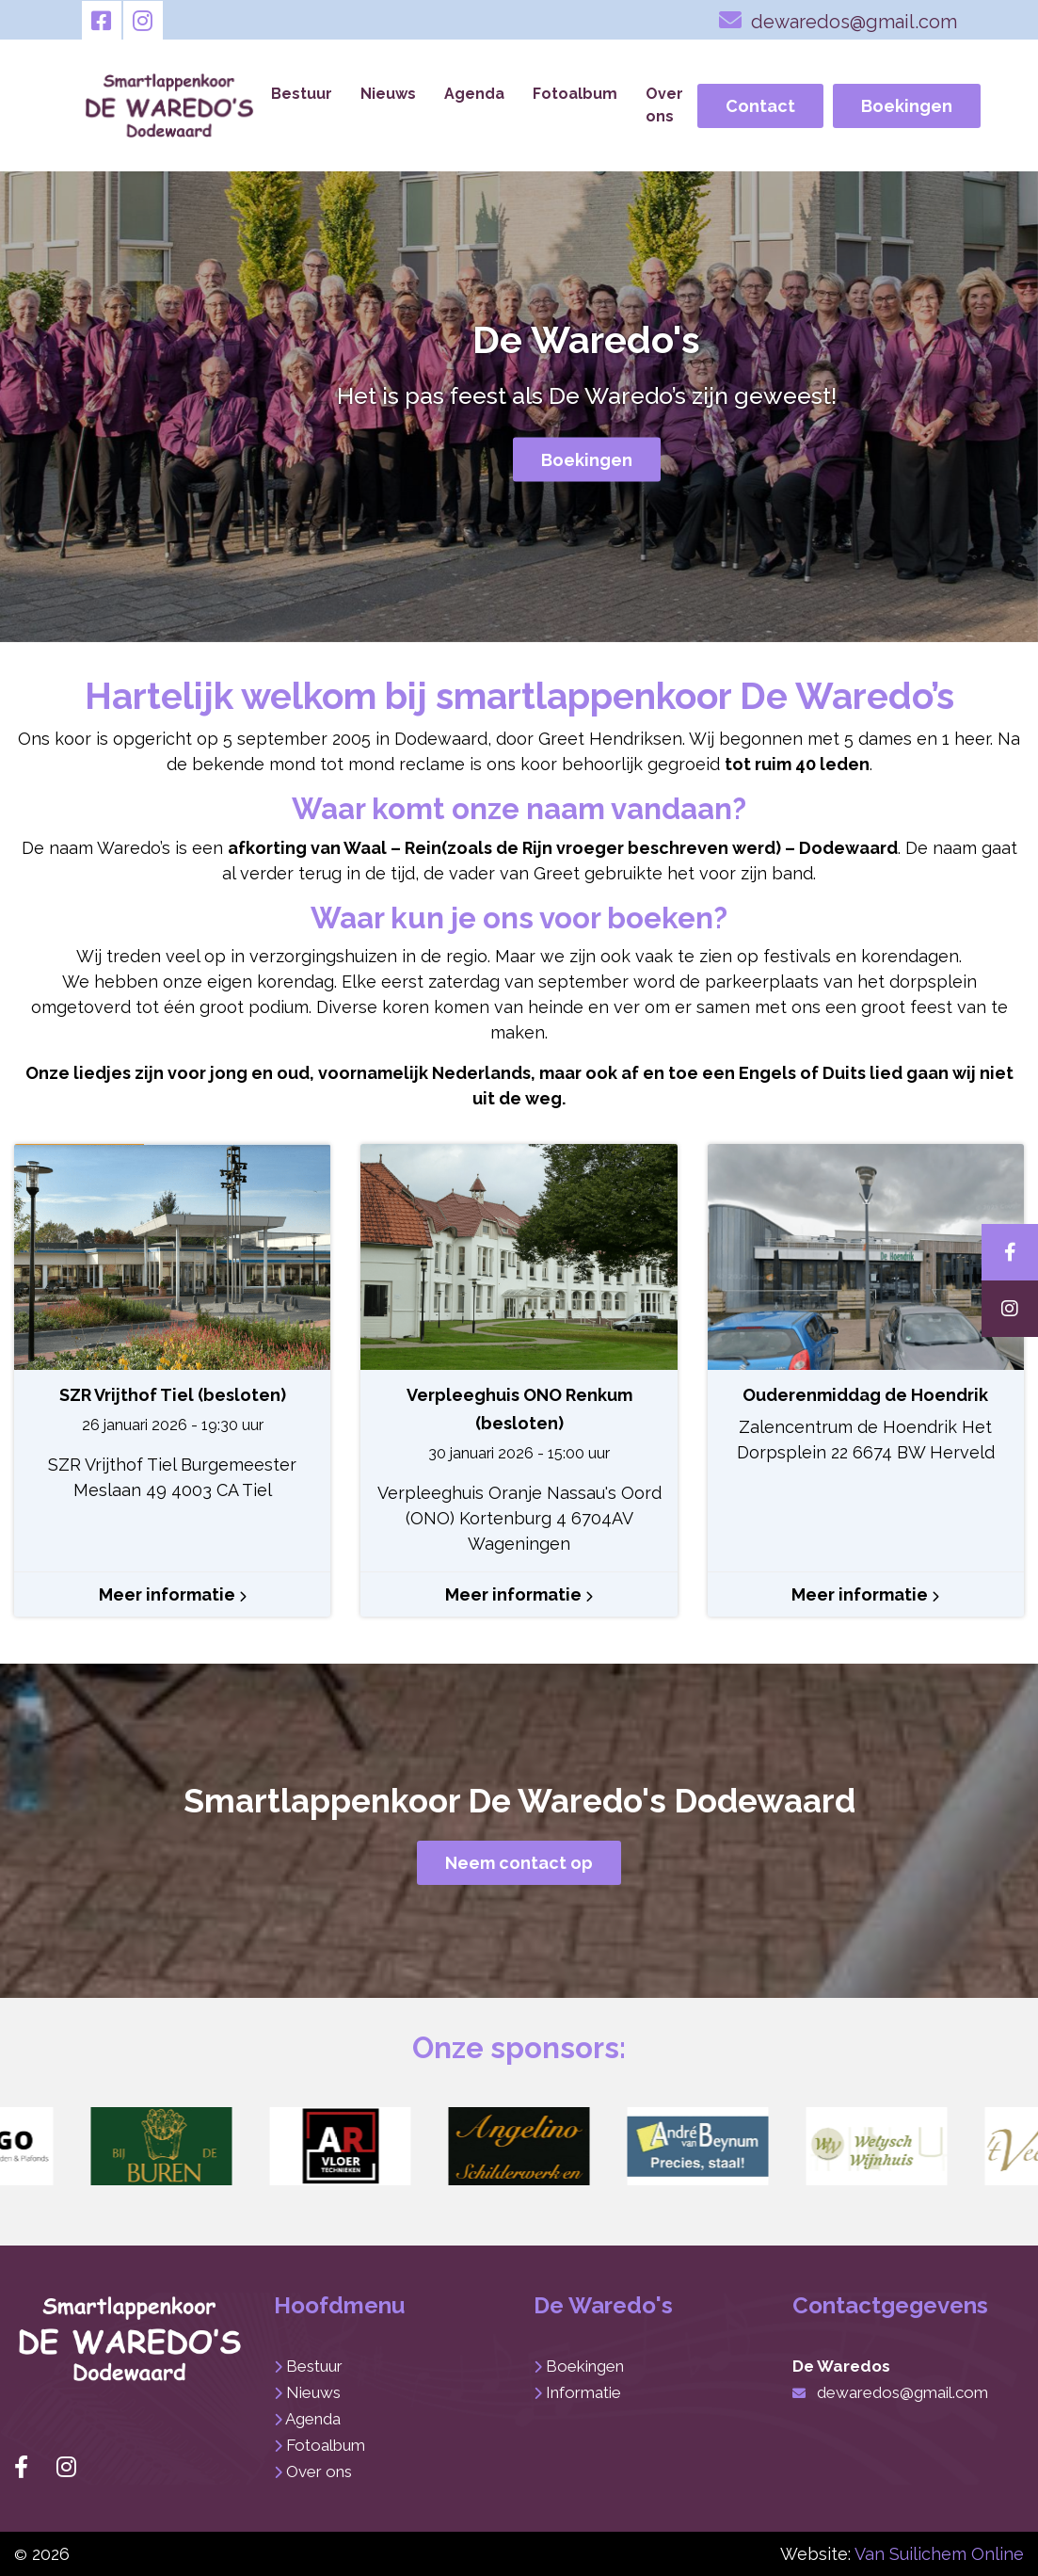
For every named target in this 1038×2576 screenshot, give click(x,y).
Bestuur (301, 94)
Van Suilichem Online (939, 2554)
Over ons (664, 105)
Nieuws (388, 94)
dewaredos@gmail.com (838, 20)
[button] (161, 2147)
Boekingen (906, 106)
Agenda (474, 94)
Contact (760, 106)
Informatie (583, 2392)
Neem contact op (519, 1863)
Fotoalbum (575, 94)
